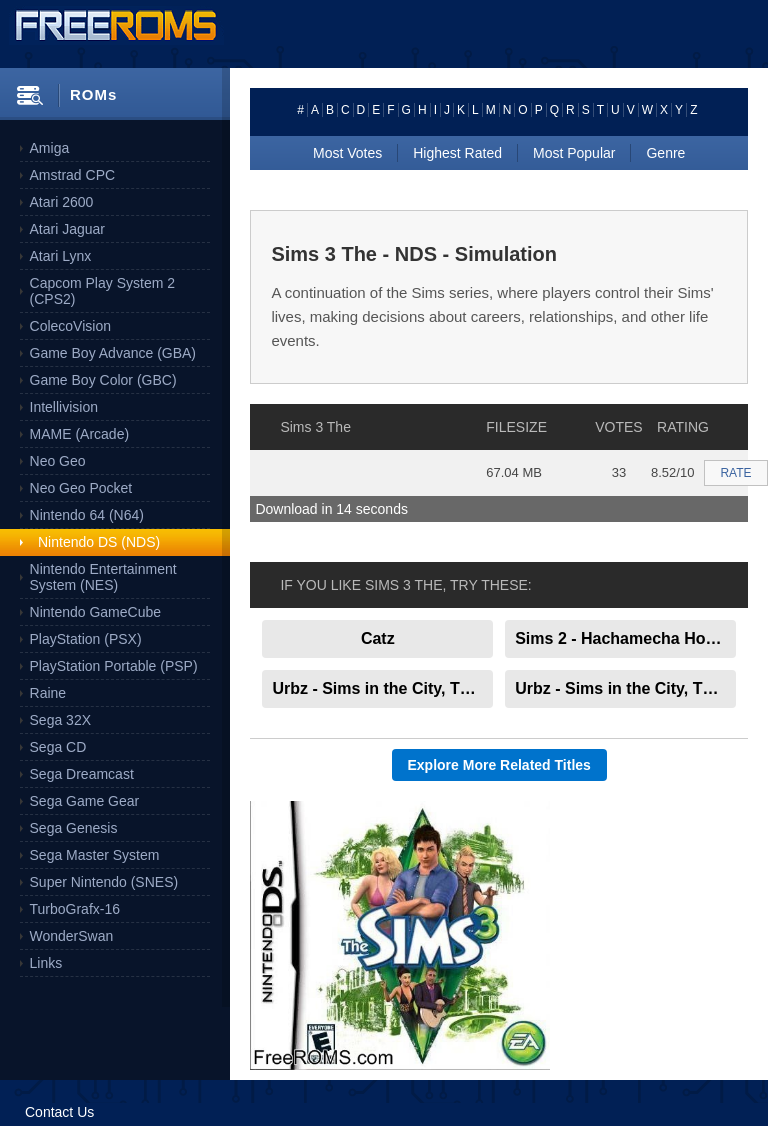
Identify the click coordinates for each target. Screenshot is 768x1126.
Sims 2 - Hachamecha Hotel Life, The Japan (625, 638)
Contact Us (59, 1112)
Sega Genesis (74, 828)
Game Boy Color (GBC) (103, 380)
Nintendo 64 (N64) (87, 515)
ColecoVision (70, 326)
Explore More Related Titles (499, 765)
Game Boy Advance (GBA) (113, 353)
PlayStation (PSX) (86, 639)
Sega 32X (61, 720)
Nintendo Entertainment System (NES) (103, 577)
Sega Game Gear (85, 801)
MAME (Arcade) (80, 434)
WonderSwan (72, 936)
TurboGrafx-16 (75, 909)
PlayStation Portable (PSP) (114, 666)
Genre (665, 153)
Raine (48, 693)
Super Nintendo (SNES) (104, 882)
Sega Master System (95, 855)
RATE (735, 473)
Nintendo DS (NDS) (99, 542)
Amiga (50, 148)
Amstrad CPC (73, 175)
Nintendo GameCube (96, 612)
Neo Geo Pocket (81, 488)
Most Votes (347, 153)
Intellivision (64, 407)
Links (46, 963)
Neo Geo (58, 461)
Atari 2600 (62, 202)
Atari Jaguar (67, 229)
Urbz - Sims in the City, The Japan (382, 688)
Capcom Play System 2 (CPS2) (103, 291)
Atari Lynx (61, 256)
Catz (378, 638)
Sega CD (58, 747)
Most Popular (574, 153)
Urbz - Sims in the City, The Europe (625, 688)
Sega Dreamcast (82, 774)
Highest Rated (457, 153)
